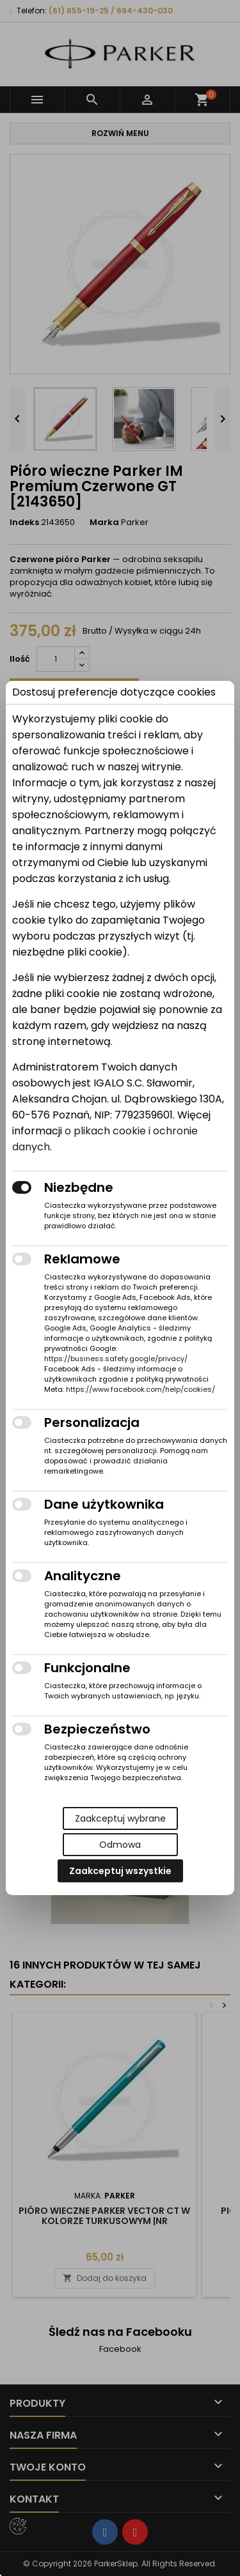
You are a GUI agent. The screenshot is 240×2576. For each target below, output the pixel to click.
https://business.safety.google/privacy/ (116, 1358)
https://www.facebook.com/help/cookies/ (140, 1389)
